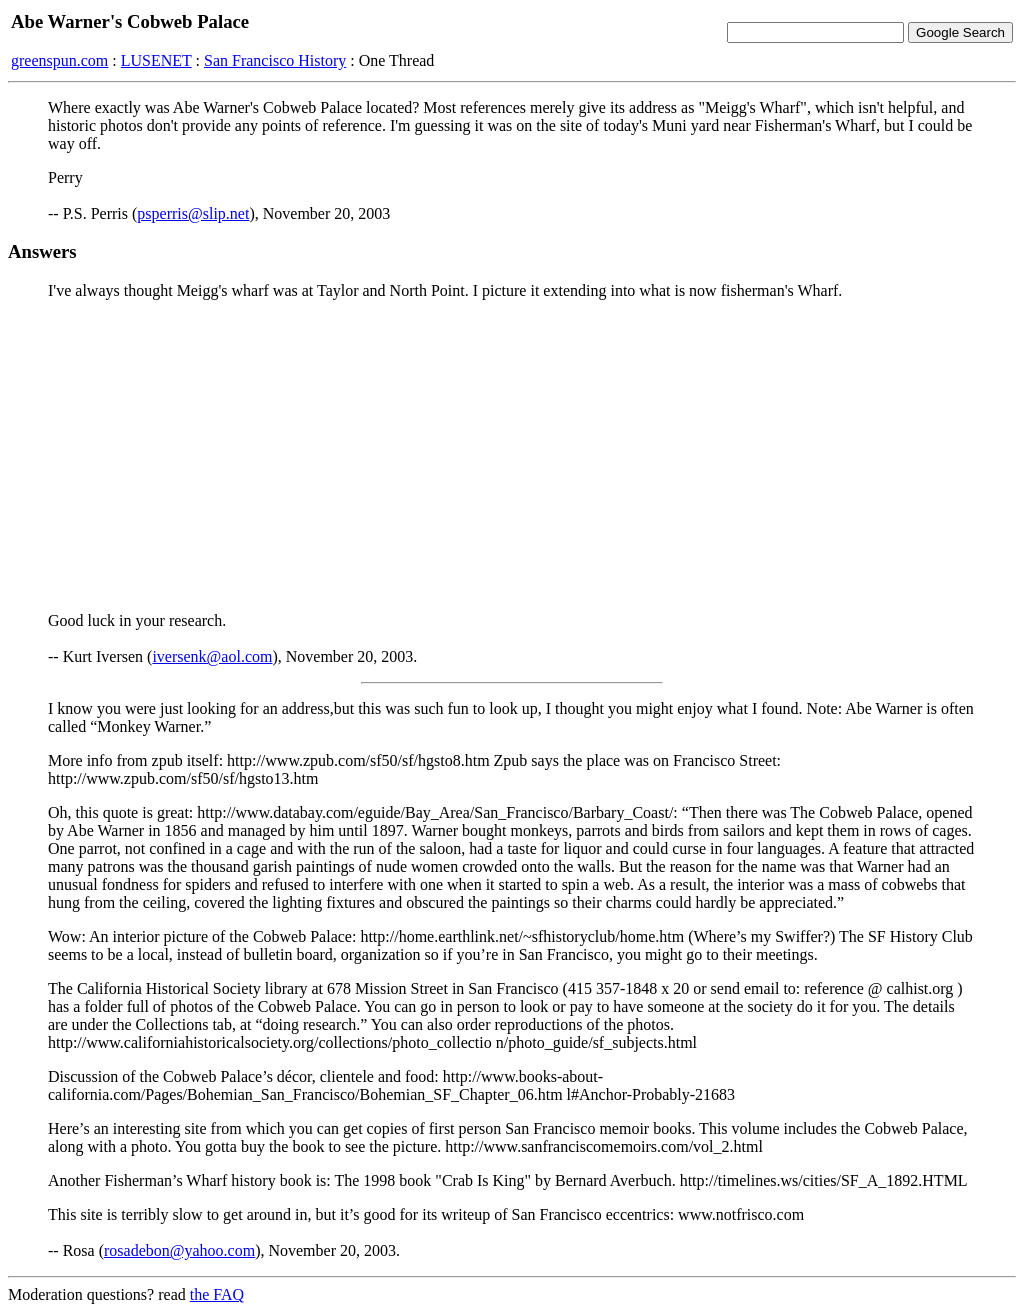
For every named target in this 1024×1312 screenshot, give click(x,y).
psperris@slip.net (193, 213)
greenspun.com (59, 60)
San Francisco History (275, 60)
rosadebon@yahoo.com (179, 1250)
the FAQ (217, 1294)
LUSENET (156, 60)
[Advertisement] (512, 456)
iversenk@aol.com (212, 656)
